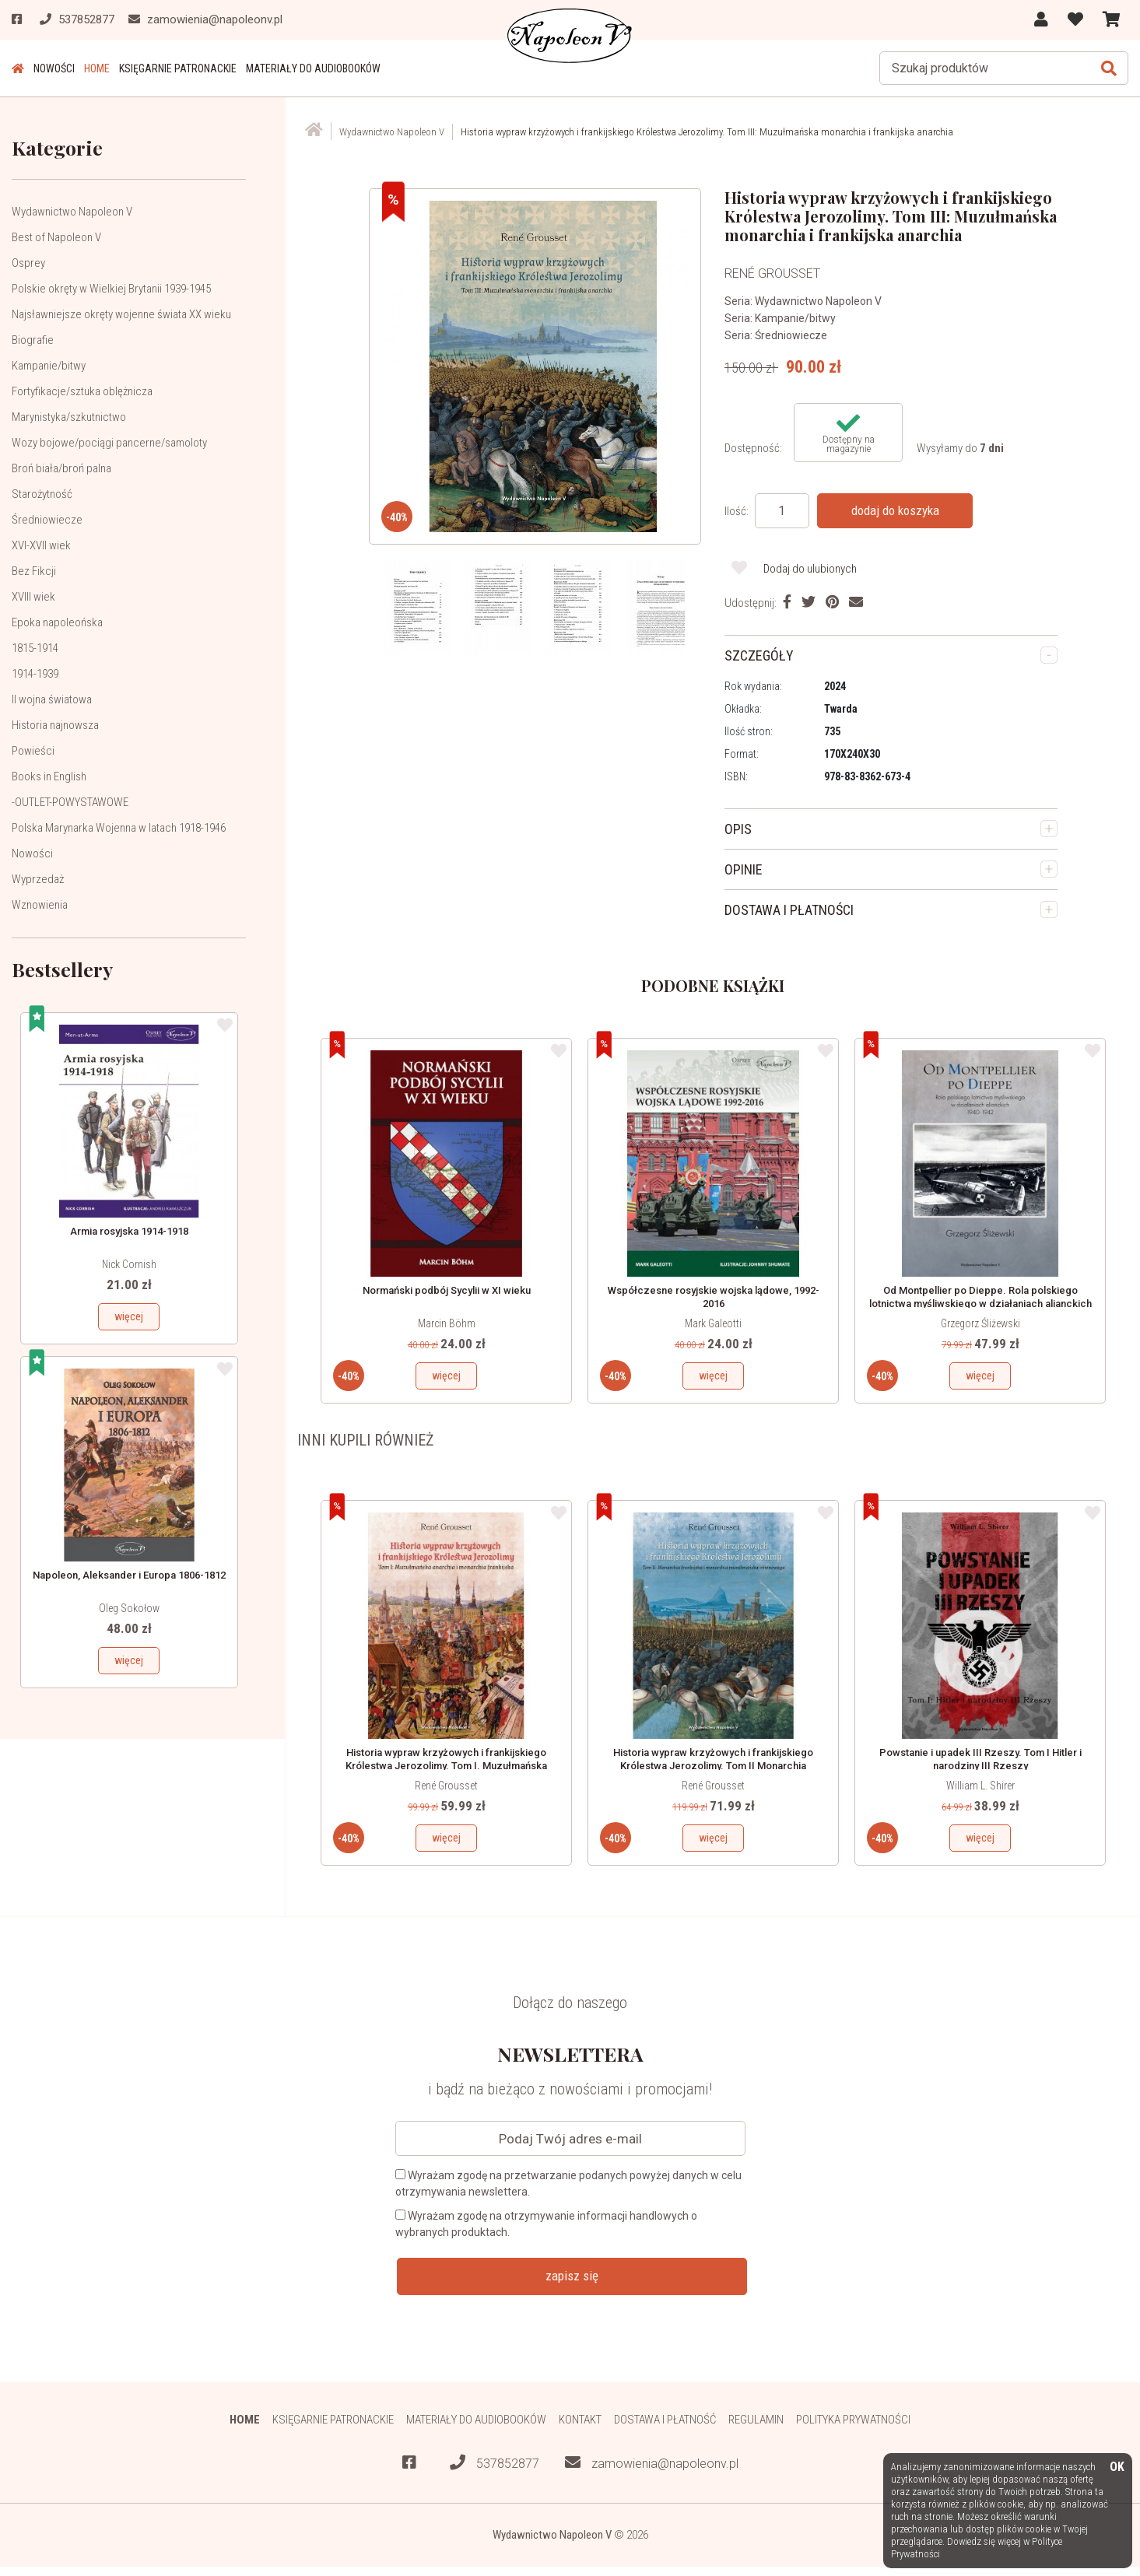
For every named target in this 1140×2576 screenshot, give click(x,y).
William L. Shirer (980, 1785)
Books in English (49, 776)
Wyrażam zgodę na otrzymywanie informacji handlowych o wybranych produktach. (546, 2224)
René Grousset (446, 1785)
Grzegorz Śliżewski (980, 1323)
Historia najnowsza (55, 725)
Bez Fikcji (34, 571)
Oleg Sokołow (129, 1608)
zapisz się (571, 2275)
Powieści (33, 751)
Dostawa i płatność (665, 2420)
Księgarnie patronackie (178, 68)
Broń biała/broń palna (61, 468)
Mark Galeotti (713, 1323)
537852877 (494, 2463)
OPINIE (743, 869)
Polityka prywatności (853, 2420)
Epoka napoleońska (57, 622)
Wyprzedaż (38, 879)
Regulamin (756, 2420)
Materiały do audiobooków (313, 68)
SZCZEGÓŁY (759, 655)
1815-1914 (35, 648)
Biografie (33, 340)
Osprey (28, 263)
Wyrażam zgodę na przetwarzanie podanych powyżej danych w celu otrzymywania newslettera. (568, 2183)
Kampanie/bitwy (49, 366)
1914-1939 (35, 674)
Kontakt (580, 2420)
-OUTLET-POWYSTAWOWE (70, 802)
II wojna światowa (52, 699)
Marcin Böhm (446, 1323)
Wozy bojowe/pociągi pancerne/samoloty (109, 443)
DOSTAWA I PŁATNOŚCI (789, 910)
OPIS (738, 829)
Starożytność (42, 494)
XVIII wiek (33, 597)
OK (1117, 2467)
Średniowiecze (47, 520)
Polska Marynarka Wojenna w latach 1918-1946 (119, 828)
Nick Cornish (129, 1264)
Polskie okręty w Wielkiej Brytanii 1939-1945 (111, 289)
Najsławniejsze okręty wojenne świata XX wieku (121, 314)
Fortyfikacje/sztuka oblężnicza (82, 391)
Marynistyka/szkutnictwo (69, 417)
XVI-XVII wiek (41, 545)
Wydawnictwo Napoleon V (72, 212)
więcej (128, 1316)
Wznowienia (40, 905)
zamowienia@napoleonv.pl (651, 2463)
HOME (97, 68)
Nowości (54, 68)
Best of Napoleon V (56, 237)
